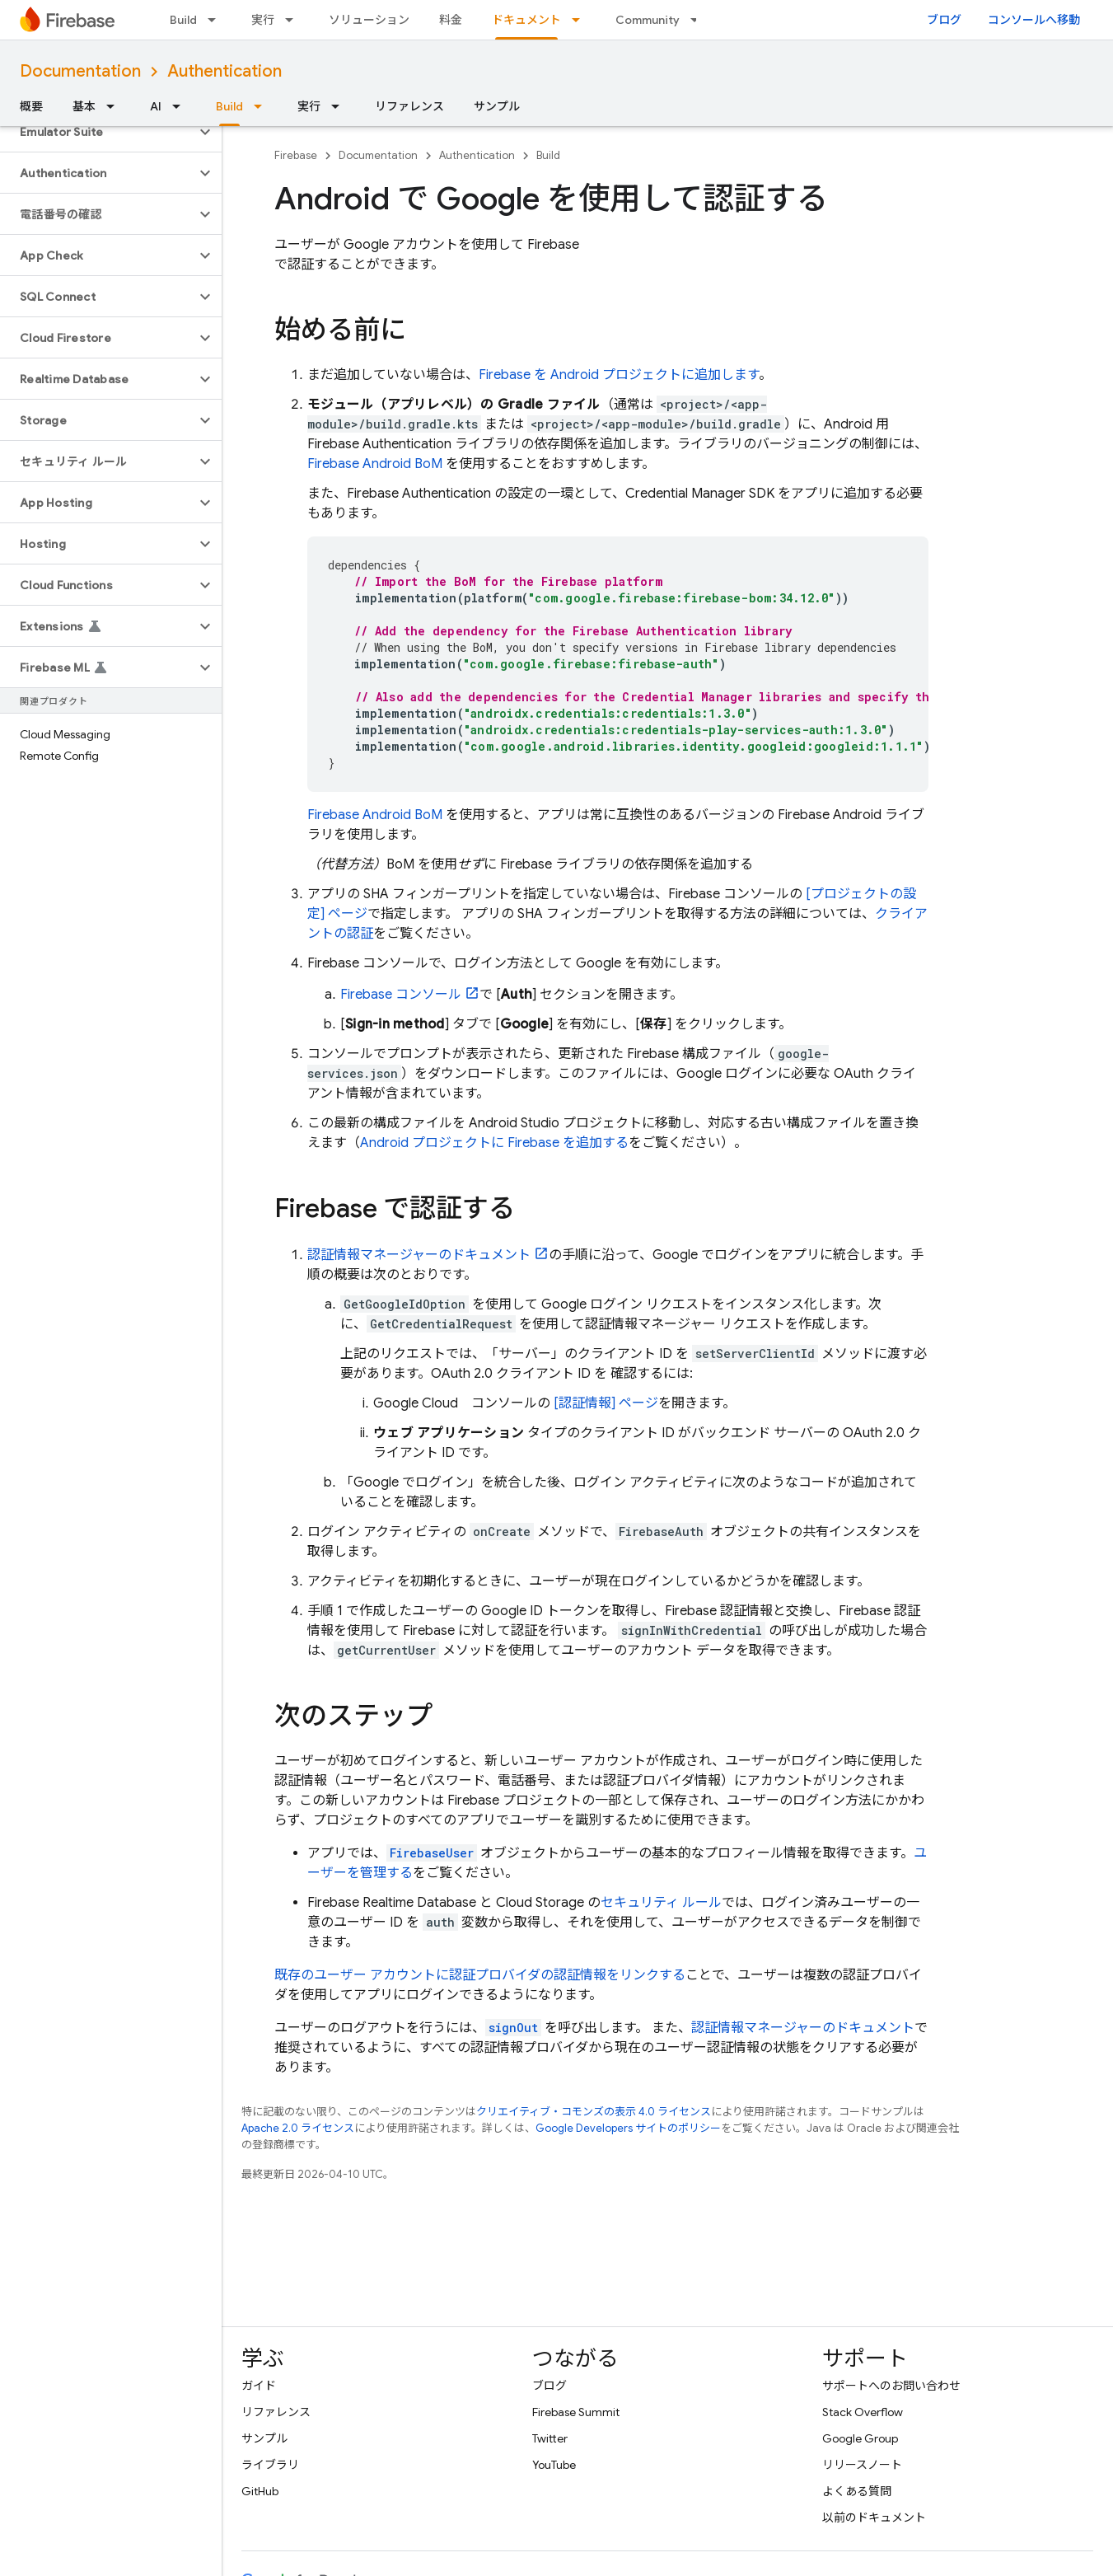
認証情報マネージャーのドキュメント (419, 1255)
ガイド (258, 2385)
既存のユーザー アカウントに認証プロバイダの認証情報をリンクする (479, 1975)
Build (183, 19)
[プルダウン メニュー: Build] (216, 20)
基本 (84, 106)
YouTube (554, 2464)
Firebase (295, 155)
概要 (31, 106)
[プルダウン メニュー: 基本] (115, 106)
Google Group (860, 2438)
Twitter (550, 2438)
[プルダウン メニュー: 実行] (294, 20)
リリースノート (862, 2464)
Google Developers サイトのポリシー (628, 2128)
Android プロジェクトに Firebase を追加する (494, 1143)
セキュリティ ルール (661, 1903)
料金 (450, 19)
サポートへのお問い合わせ (891, 2385)
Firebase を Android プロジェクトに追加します (619, 375)
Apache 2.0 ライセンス (297, 2128)
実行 (262, 19)
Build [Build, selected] (229, 106)
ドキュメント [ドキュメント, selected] (526, 19)
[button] (97, 132)
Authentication (224, 71)
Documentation (80, 71)
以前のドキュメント (874, 2517)
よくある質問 (856, 2491)
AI (155, 106)
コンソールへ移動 (1034, 19)
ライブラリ (270, 2464)
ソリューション (369, 19)
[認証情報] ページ (606, 1403)
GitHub (259, 2491)
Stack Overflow (862, 2412)
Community (647, 19)
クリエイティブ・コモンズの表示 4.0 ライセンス (593, 2112)
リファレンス (409, 106)
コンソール (400, 994)
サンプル (497, 106)
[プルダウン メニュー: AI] (181, 106)
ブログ (944, 19)
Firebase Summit (576, 2412)
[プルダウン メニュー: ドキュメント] (581, 20)
